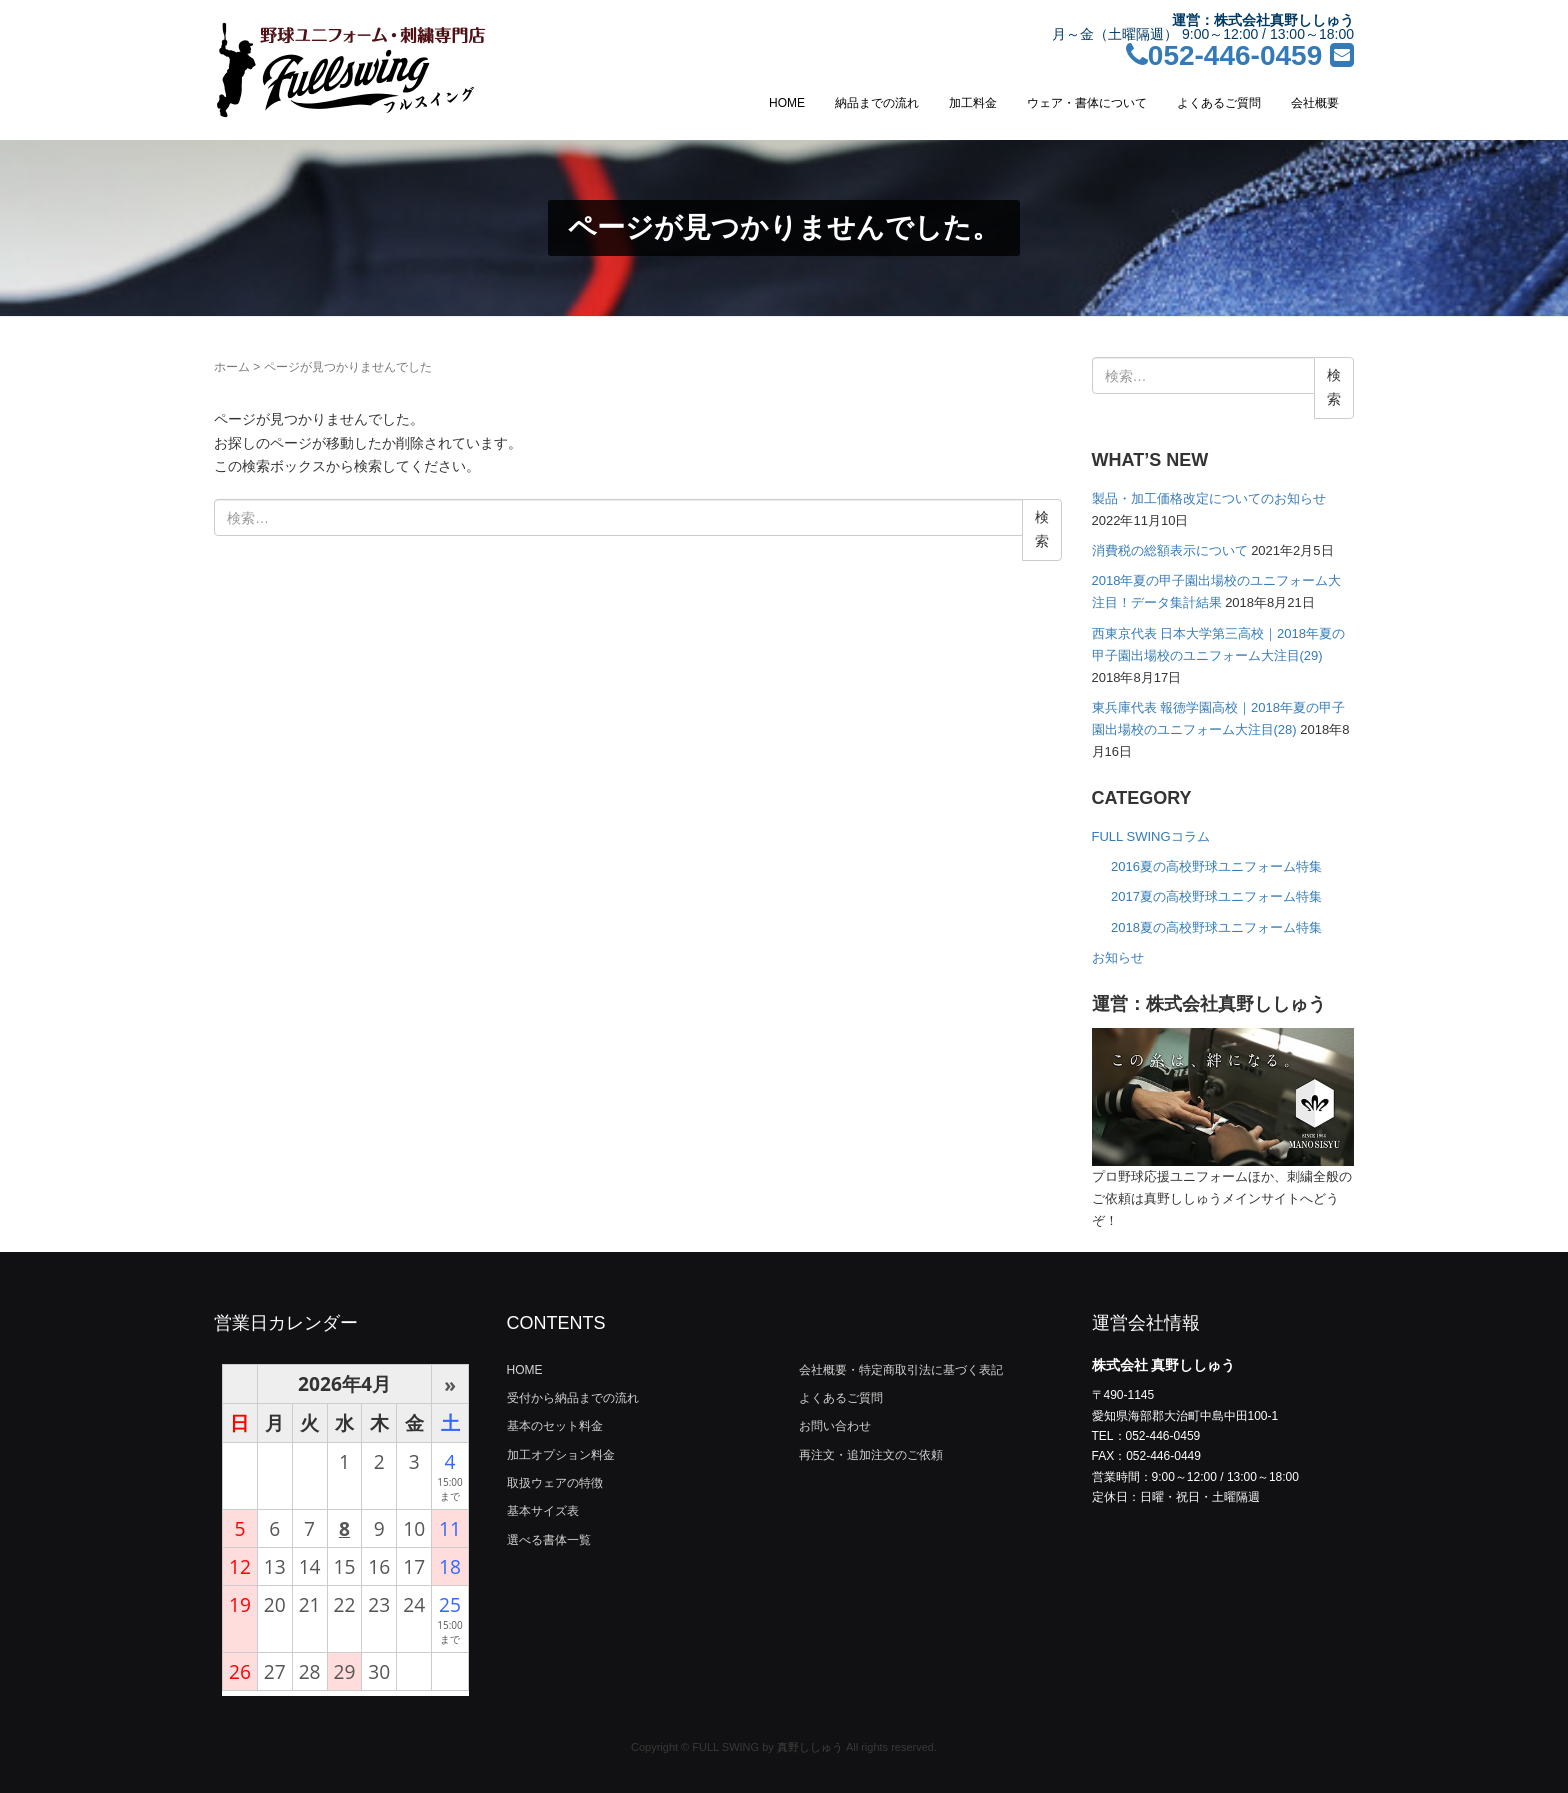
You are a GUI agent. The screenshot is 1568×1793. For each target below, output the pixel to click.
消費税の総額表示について (1170, 550)
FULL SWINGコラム (1151, 836)
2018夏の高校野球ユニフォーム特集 (1216, 927)
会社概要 (1315, 103)
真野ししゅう (810, 1747)
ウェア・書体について (1087, 103)
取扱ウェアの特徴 (555, 1483)
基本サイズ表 (543, 1511)
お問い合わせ (835, 1426)
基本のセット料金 (555, 1426)
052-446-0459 (1224, 55)
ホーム (232, 367)
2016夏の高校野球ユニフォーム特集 (1216, 866)
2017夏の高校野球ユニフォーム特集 (1216, 896)
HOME (787, 103)
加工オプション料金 (561, 1455)
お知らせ (1118, 957)
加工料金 (973, 103)
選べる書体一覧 (549, 1540)
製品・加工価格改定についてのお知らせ (1209, 498)
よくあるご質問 (1219, 103)
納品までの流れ (877, 103)
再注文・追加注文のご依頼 (871, 1455)
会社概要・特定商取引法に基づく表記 (901, 1370)
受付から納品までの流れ (573, 1398)
